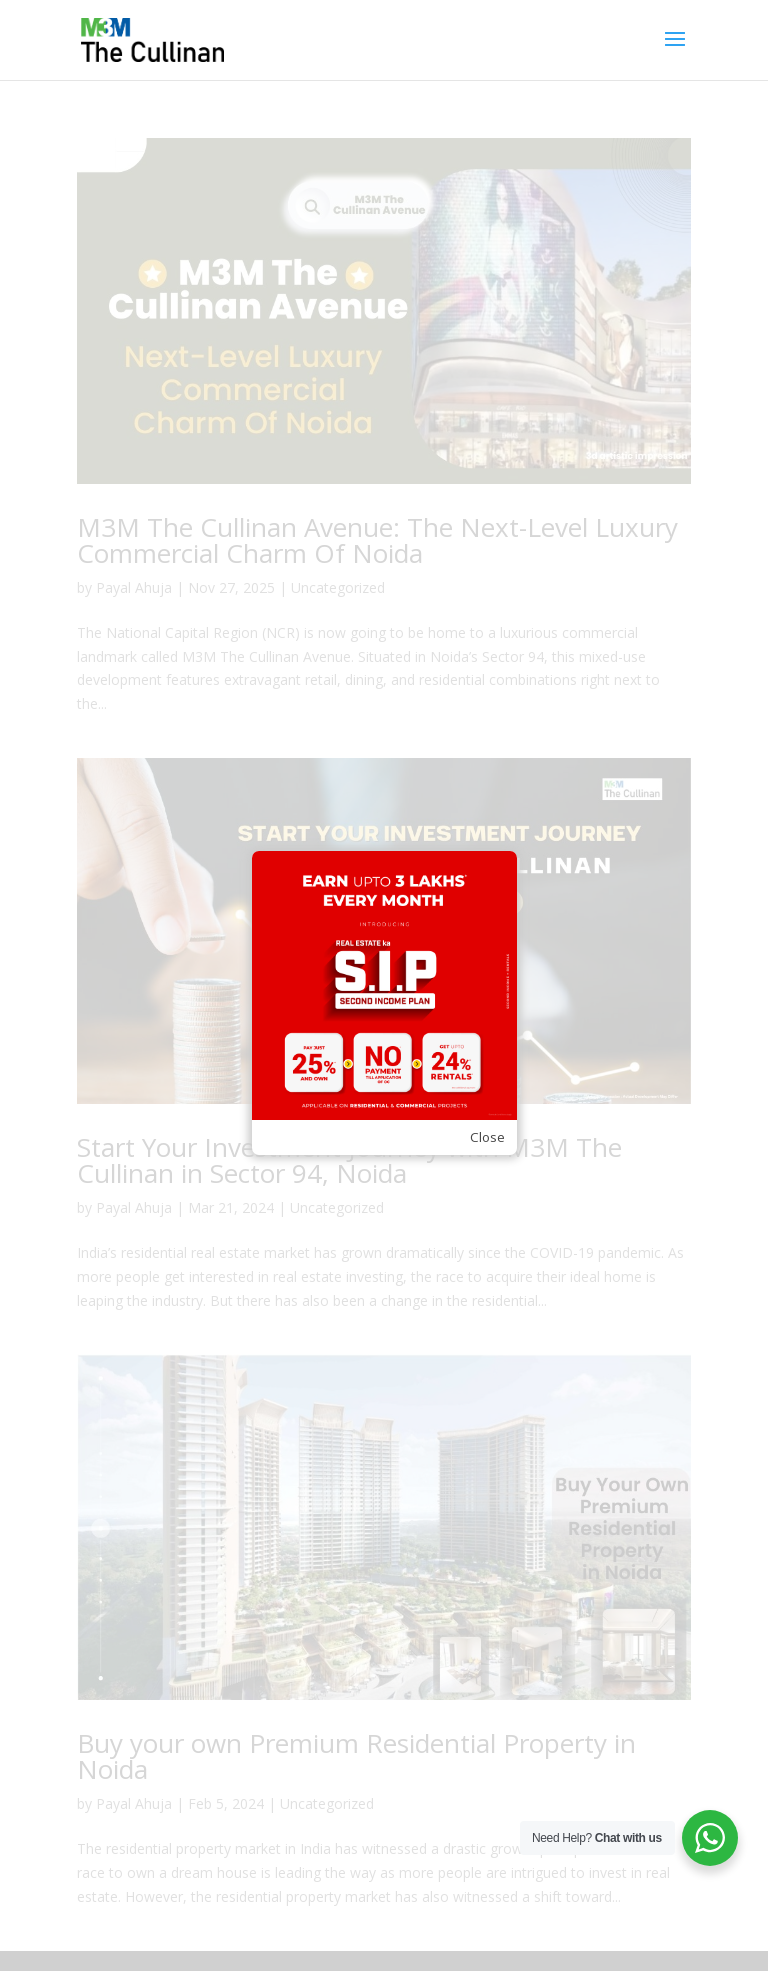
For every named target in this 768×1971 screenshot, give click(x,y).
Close (487, 1137)
